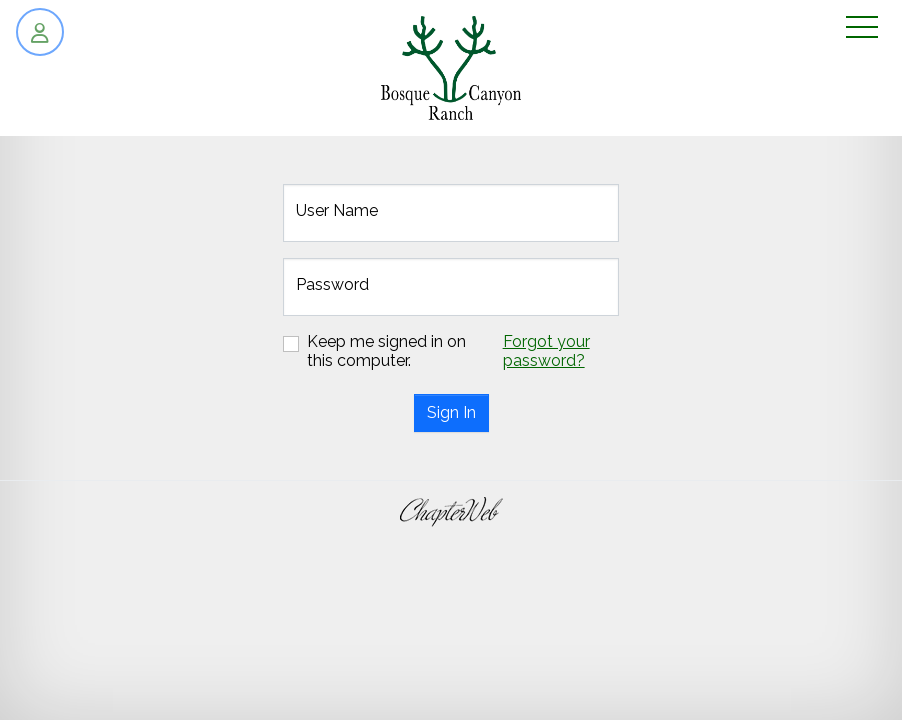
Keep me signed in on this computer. (386, 351)
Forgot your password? (546, 351)
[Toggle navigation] (862, 29)
